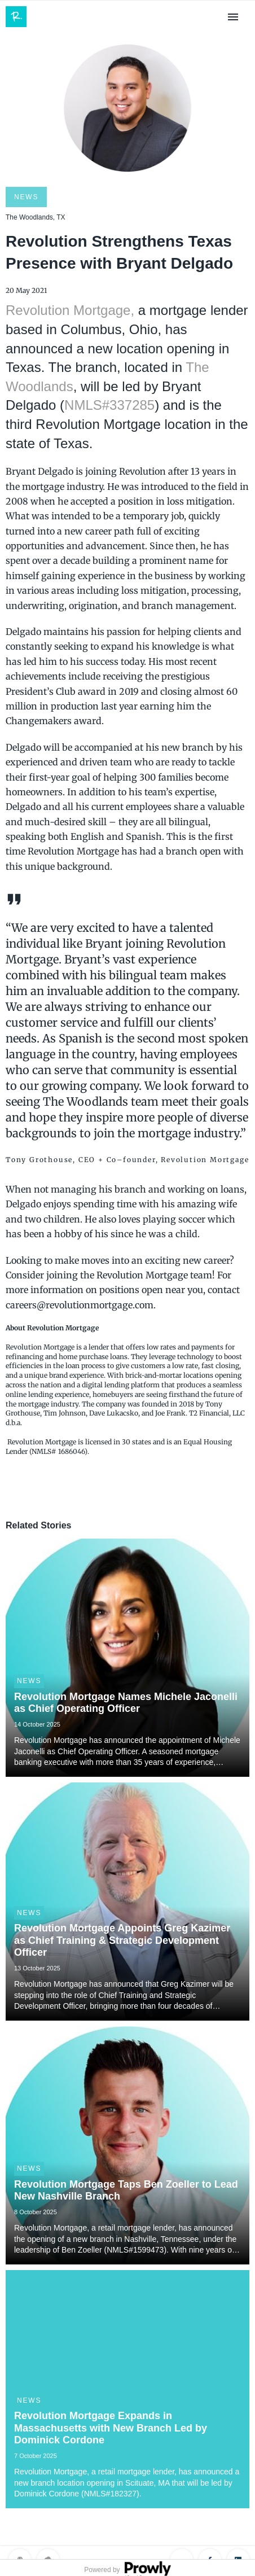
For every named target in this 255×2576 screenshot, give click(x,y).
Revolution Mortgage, (70, 310)
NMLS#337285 (109, 405)
